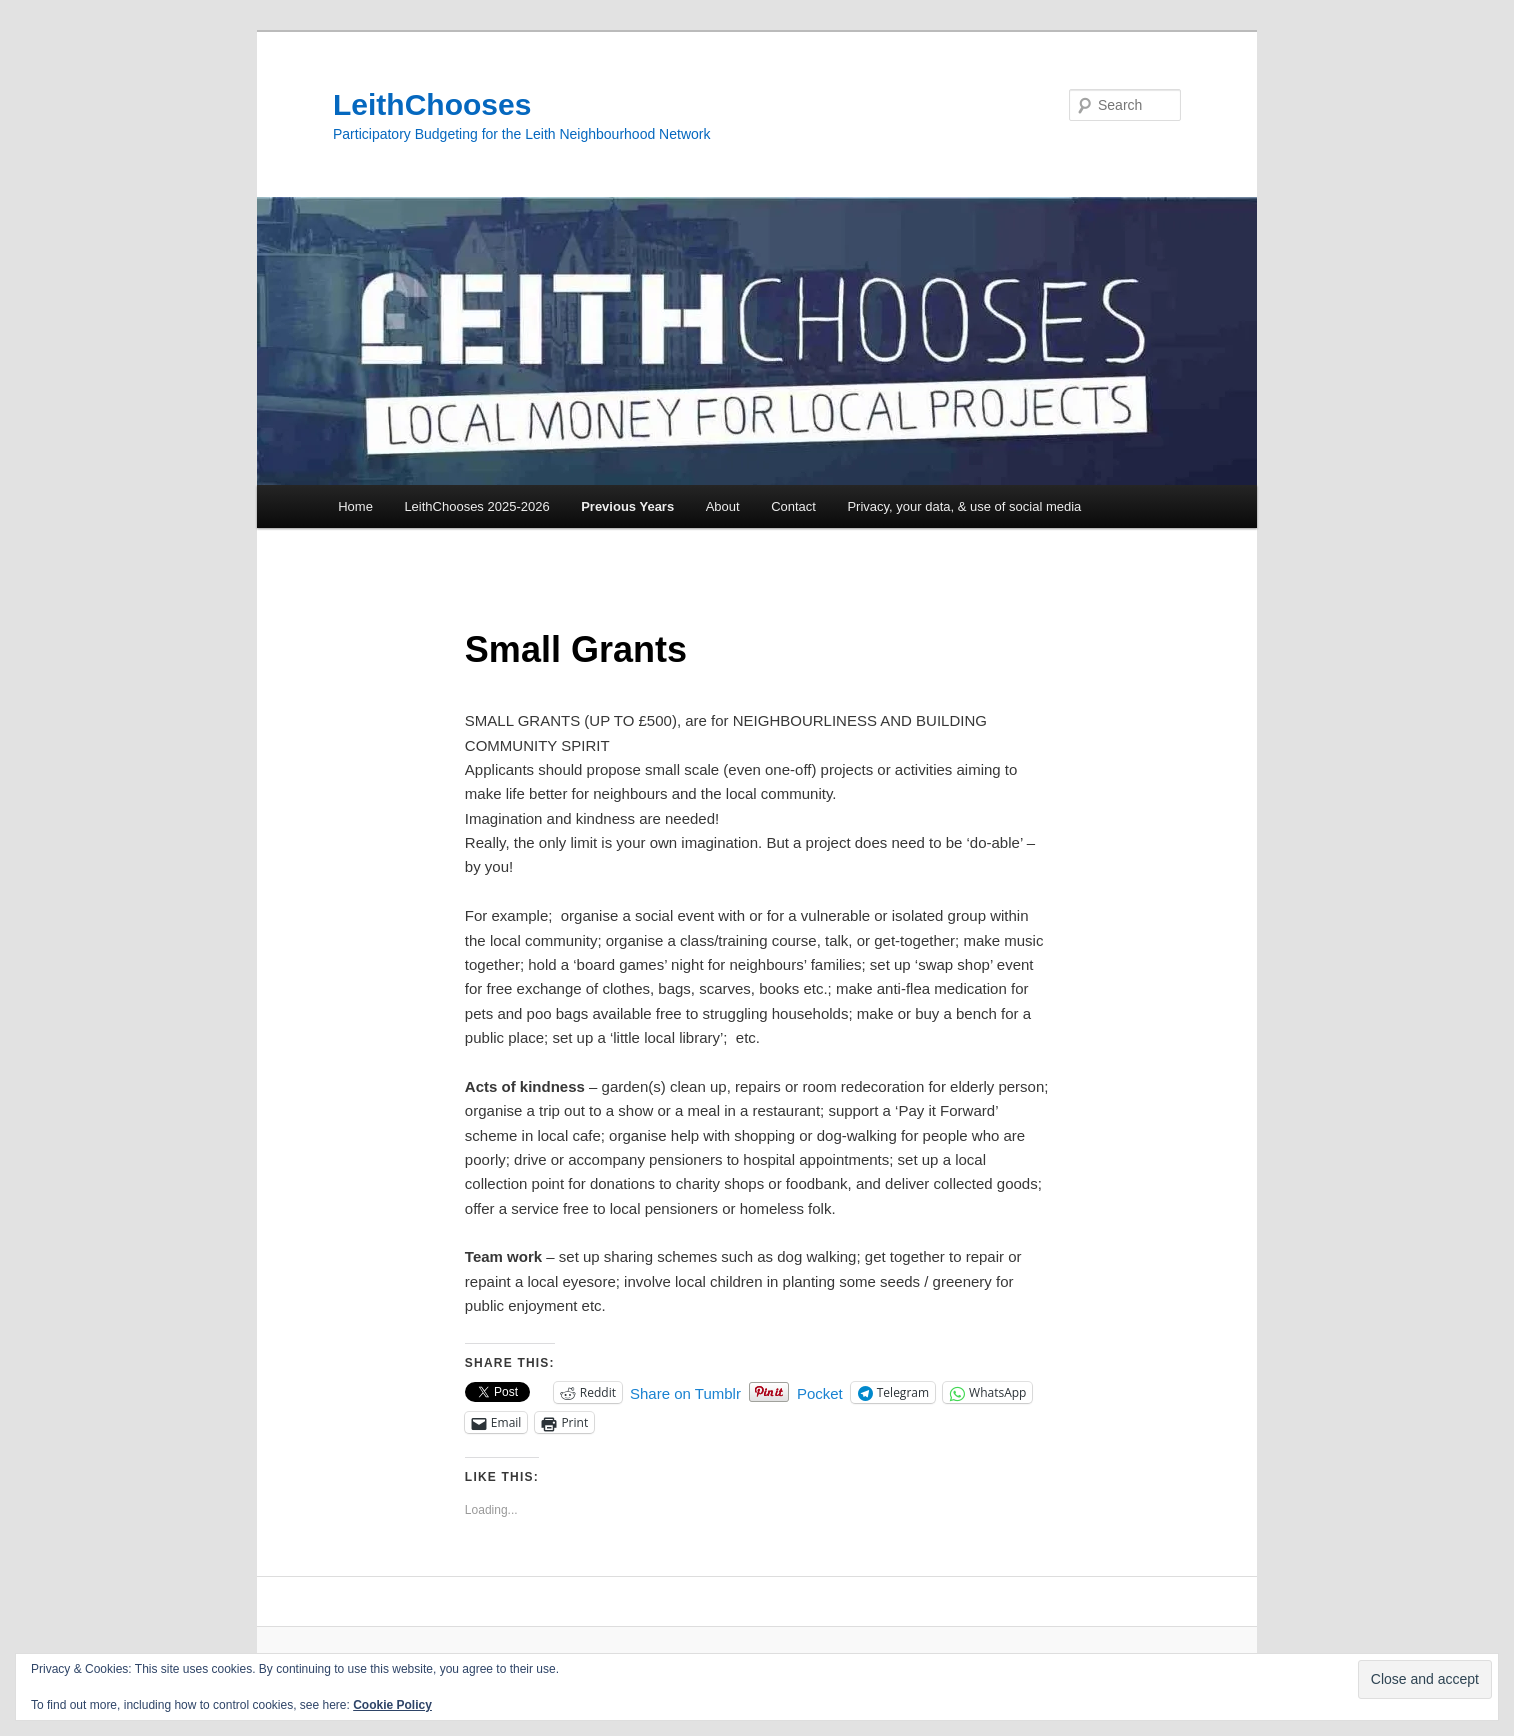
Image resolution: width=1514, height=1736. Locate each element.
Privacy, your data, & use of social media (964, 506)
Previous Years (627, 506)
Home (355, 506)
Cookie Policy (392, 1705)
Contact (793, 506)
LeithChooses (432, 104)
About (723, 506)
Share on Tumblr (685, 1392)
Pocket (820, 1393)
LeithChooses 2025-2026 (476, 506)
